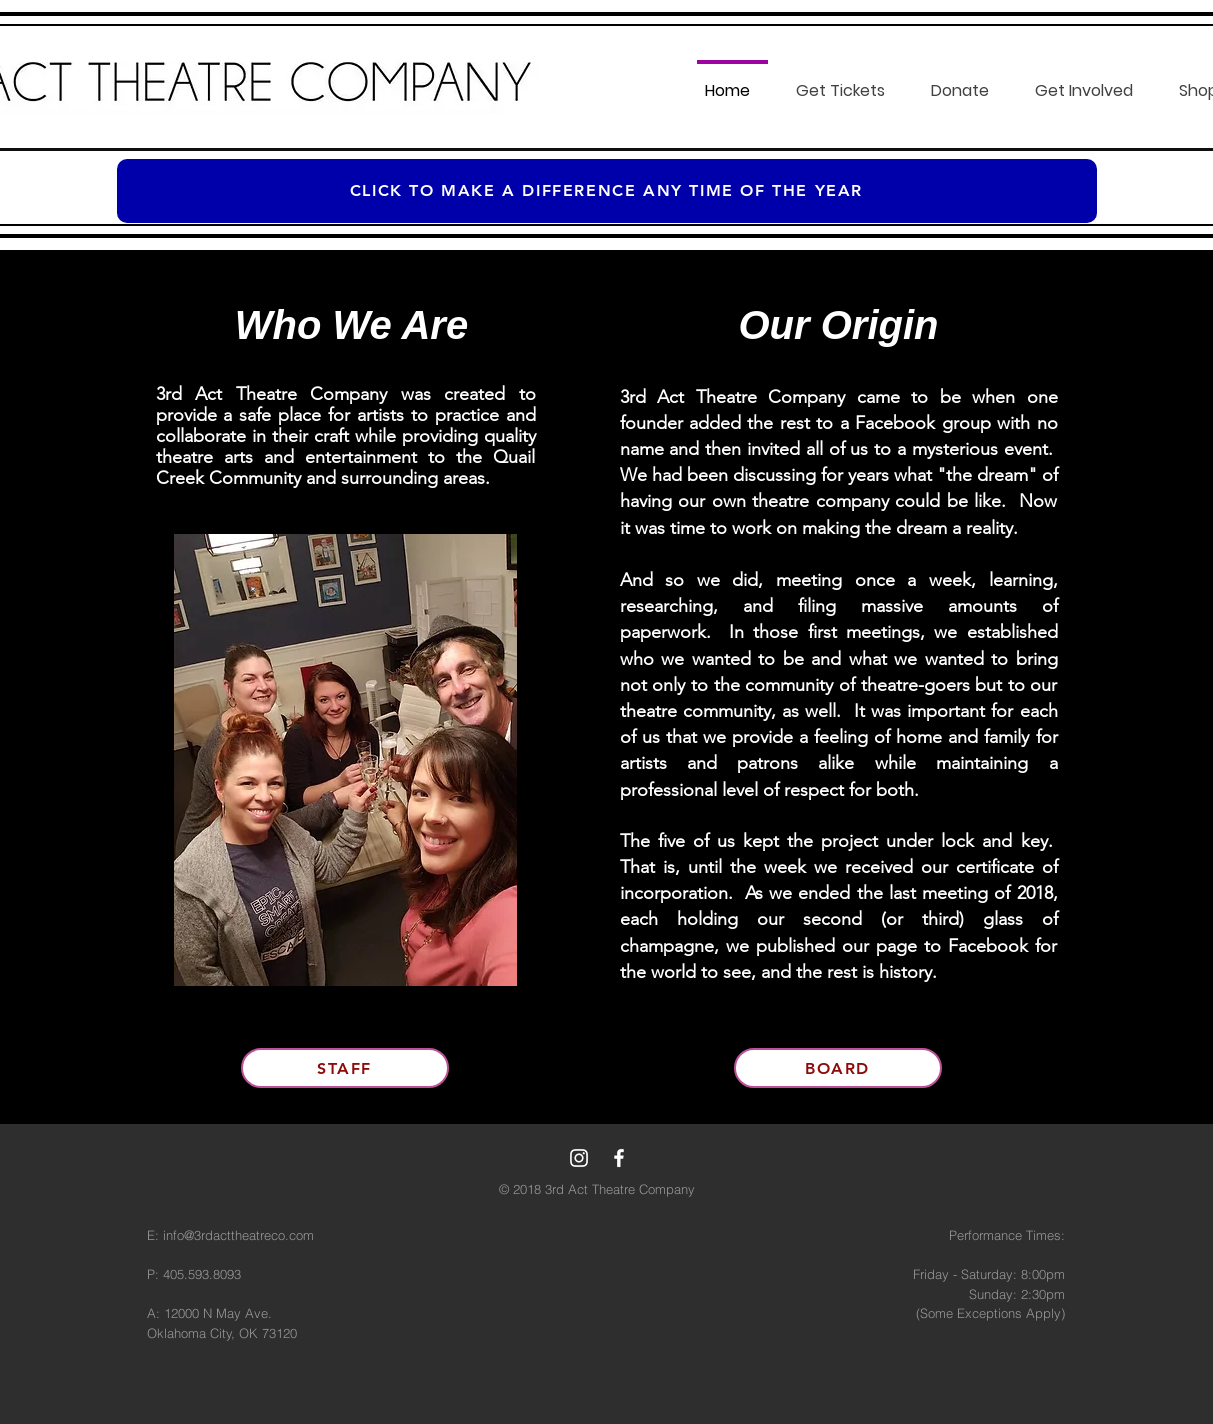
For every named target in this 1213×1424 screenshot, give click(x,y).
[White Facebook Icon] (619, 1158)
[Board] (838, 1068)
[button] (845, 82)
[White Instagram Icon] (579, 1158)
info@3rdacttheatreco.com (238, 1235)
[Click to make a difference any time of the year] (607, 191)
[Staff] (345, 1068)
